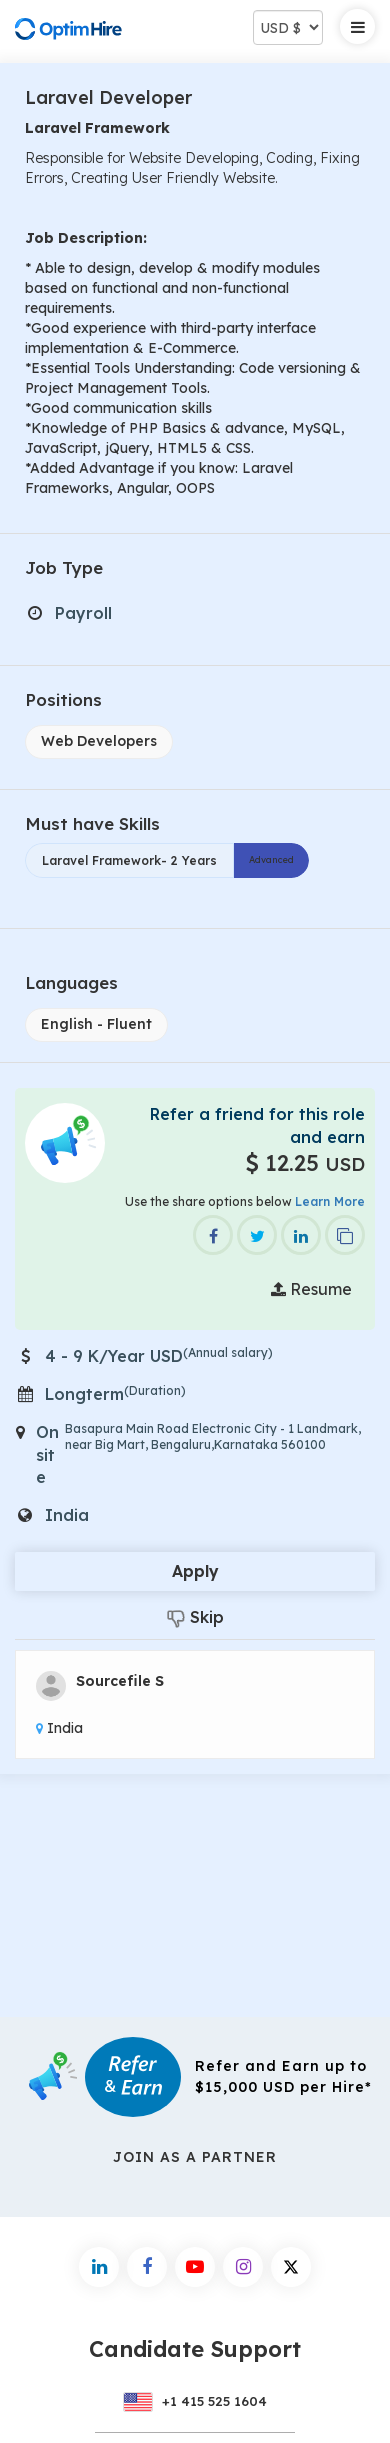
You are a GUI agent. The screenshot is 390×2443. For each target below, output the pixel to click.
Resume (311, 1289)
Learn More (330, 1201)
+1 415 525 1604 (195, 2401)
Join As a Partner (195, 2157)
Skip (195, 1617)
